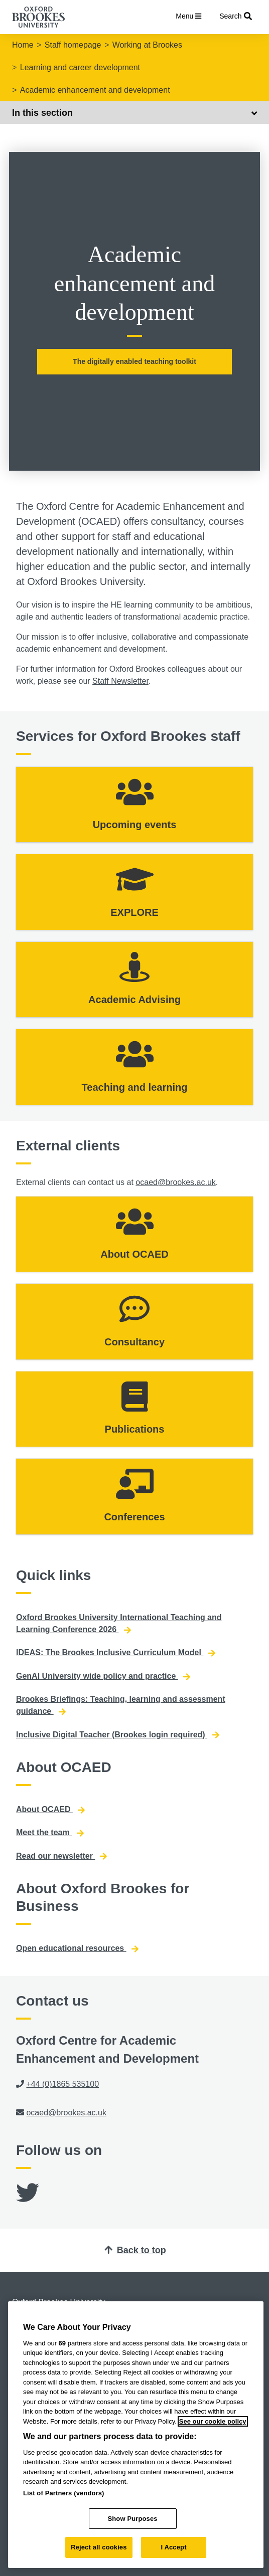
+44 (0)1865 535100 (62, 2084)
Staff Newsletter (120, 681)
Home (23, 45)
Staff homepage (73, 45)
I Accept (173, 2547)
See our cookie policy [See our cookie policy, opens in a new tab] (212, 2421)
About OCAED (50, 1809)
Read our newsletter (61, 1856)
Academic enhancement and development (95, 90)
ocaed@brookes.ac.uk (175, 1182)
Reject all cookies (98, 2547)
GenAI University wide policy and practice (103, 1676)
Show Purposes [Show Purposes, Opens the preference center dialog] (132, 2518)
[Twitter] (27, 2198)
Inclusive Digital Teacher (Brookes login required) (117, 1734)
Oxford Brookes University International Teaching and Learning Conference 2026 (119, 1623)
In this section (134, 113)
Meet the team (50, 1832)
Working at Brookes (147, 45)
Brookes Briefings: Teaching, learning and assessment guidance (120, 1705)
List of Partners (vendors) (63, 2493)
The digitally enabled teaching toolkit (134, 361)
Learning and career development (80, 67)
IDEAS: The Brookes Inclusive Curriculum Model (115, 1652)
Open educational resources (77, 1948)
